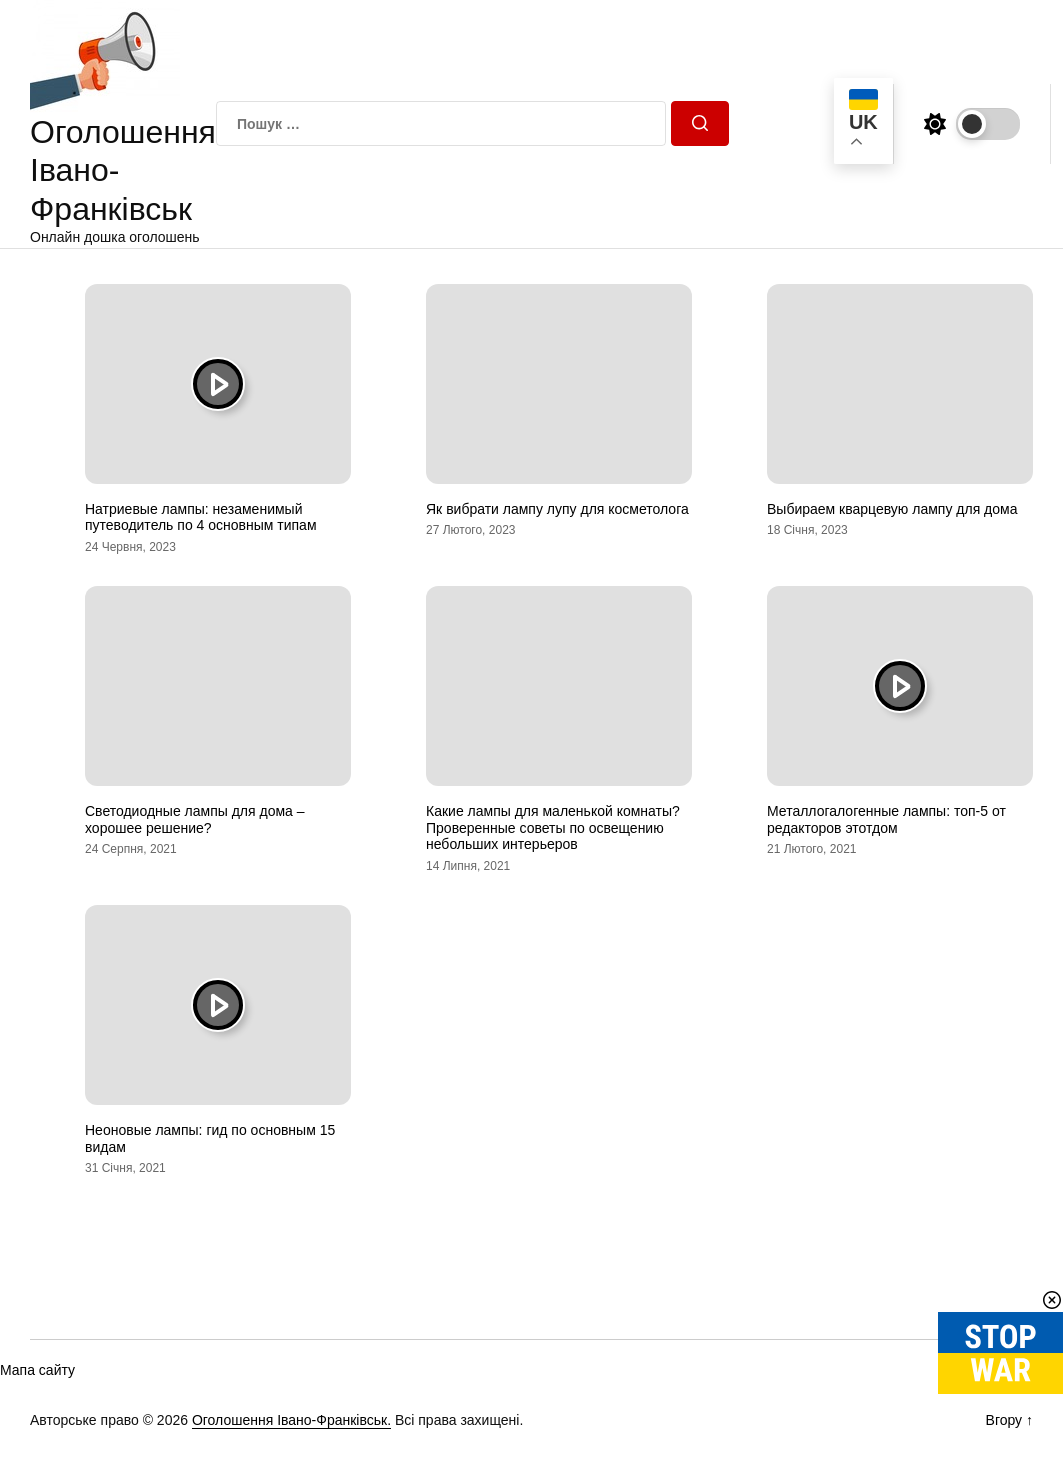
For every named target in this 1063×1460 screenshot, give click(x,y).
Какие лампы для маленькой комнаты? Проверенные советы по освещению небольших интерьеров (553, 828)
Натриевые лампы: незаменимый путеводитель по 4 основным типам (201, 517)
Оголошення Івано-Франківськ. (291, 1420)
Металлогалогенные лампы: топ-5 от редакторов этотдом (886, 819)
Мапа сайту (37, 1370)
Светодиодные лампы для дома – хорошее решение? (195, 819)
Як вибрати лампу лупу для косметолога (557, 509)
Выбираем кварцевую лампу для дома (892, 509)
